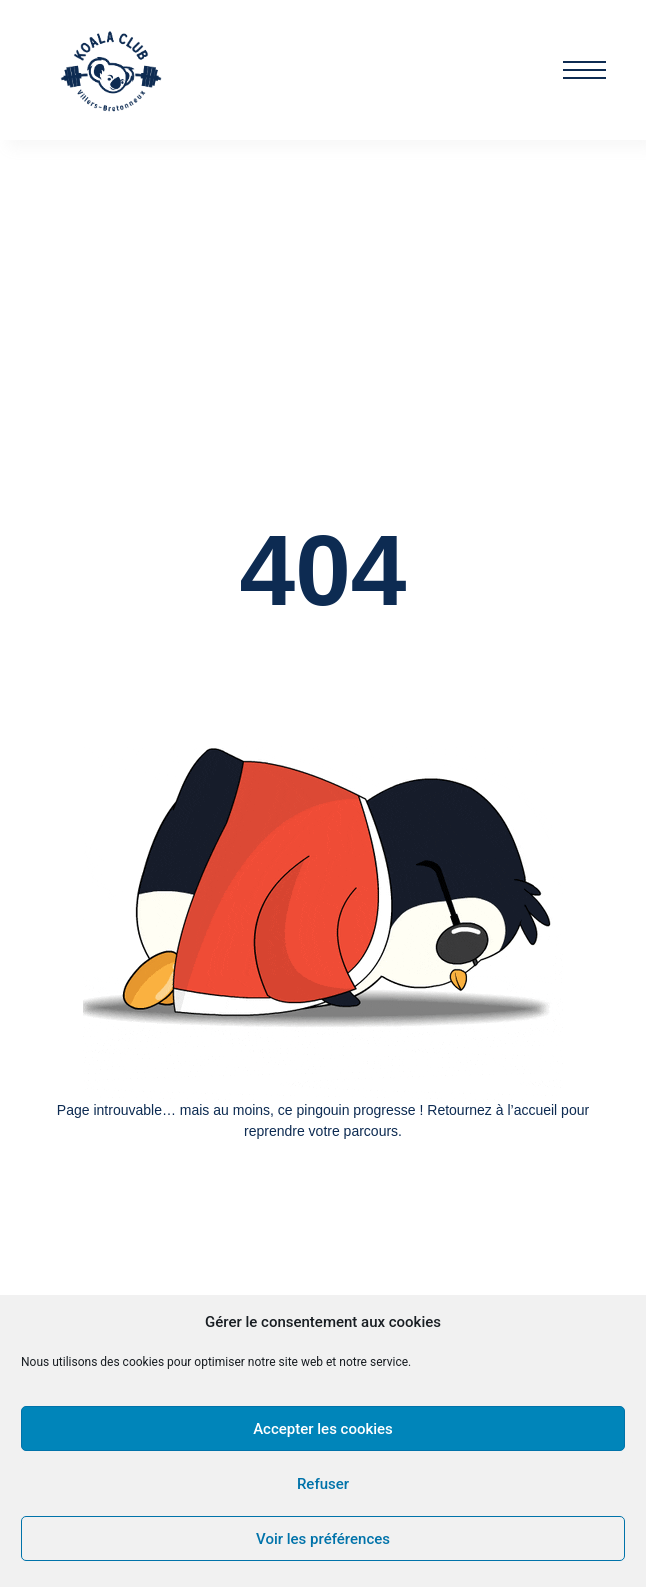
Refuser (323, 1484)
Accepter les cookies (323, 1429)
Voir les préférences (323, 1539)
